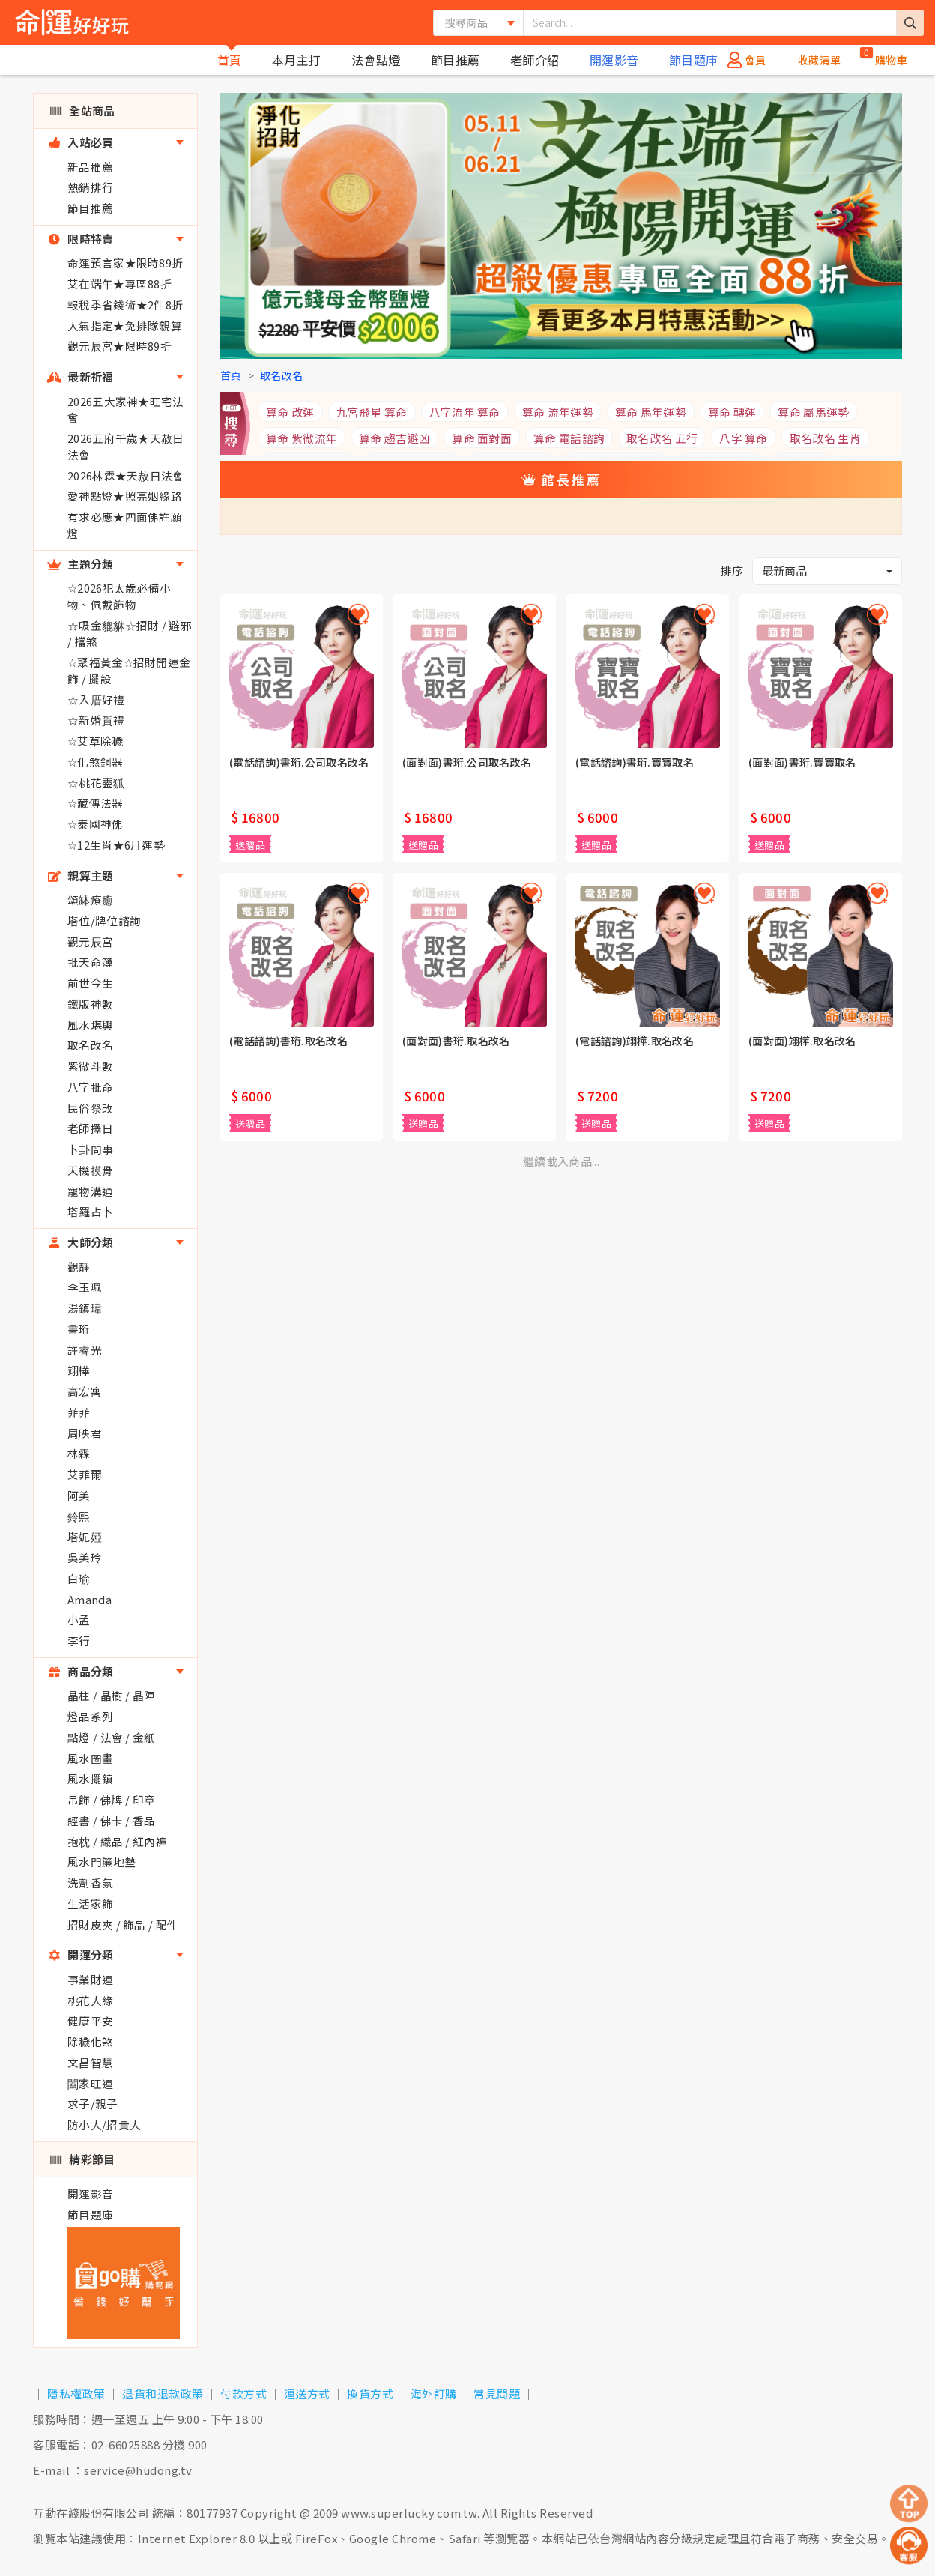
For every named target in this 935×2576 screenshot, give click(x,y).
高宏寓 (84, 1391)
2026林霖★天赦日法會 (125, 475)
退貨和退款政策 (163, 2393)
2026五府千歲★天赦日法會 (125, 446)
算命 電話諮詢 (569, 438)
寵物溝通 (90, 1191)
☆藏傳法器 (95, 803)
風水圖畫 (90, 1758)
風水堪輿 (90, 1024)
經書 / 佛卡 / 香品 (111, 1820)
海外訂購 (434, 2393)
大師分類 (80, 1242)
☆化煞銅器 (95, 762)
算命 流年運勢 (557, 412)
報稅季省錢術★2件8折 (125, 304)
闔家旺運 (90, 2083)
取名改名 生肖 (825, 438)
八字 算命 (743, 438)
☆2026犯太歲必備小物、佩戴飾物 (119, 596)
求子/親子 (92, 2103)
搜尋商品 (466, 22)
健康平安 (90, 2020)
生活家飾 (90, 1903)
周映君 (84, 1433)
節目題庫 (693, 60)
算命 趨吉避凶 (394, 438)
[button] (827, 571)
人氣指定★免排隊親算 (124, 325)
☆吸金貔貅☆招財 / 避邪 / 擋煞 (129, 633)
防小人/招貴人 (104, 2124)
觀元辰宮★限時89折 (119, 346)
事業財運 (90, 1979)
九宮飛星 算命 (372, 412)
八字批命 (90, 1087)
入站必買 (80, 142)
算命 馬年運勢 (650, 412)
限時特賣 (80, 239)
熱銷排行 (90, 187)
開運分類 (80, 1954)
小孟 (79, 1619)
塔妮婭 (84, 1536)
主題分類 (80, 564)
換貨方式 (370, 2393)
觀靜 (79, 1267)
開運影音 (614, 60)
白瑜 (79, 1578)
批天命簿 (90, 962)
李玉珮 (84, 1287)
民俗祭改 (90, 1108)
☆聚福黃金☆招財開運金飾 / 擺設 (128, 670)
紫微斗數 (90, 1066)
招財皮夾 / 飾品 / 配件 (122, 1924)
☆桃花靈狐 (96, 782)
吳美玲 (84, 1557)
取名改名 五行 (662, 438)
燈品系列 (90, 1716)
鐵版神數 (90, 1004)
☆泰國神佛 (95, 824)
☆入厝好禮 (96, 699)
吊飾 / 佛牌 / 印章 (111, 1799)
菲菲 (79, 1412)
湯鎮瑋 (84, 1308)
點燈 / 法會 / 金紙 (111, 1737)
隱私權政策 (76, 2393)
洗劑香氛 (90, 1882)
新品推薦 (90, 167)
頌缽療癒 (90, 899)
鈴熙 (79, 1516)
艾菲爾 (84, 1474)
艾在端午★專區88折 (119, 283)
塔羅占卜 (90, 1211)
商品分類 (80, 1671)
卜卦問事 (90, 1149)
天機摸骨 (90, 1170)
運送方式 (307, 2393)
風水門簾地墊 (101, 1861)
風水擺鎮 (90, 1778)
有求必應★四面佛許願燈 (124, 525)
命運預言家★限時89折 (125, 262)
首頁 (229, 60)
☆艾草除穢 (95, 741)
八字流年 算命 (464, 412)
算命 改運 (290, 412)
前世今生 (90, 983)
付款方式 (243, 2393)
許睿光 (84, 1350)
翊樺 (79, 1370)
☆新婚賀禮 (96, 720)
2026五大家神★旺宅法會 (125, 409)
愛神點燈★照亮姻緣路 (124, 496)
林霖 (79, 1453)
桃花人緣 (90, 2000)
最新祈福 (80, 376)
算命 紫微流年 (301, 438)
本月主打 (296, 60)
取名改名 (90, 1045)
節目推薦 (455, 60)
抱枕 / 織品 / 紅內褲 (117, 1841)
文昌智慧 (90, 2062)
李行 (79, 1640)
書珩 (79, 1329)
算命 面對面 (482, 438)
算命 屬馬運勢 (813, 412)
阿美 (79, 1495)
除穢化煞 (90, 2041)
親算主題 (80, 875)
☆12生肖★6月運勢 (116, 845)
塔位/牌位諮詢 (104, 920)
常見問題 (496, 2393)
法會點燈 (376, 60)
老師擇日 (90, 1128)
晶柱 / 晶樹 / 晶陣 (111, 1695)
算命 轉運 (732, 412)
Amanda (89, 1599)
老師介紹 (535, 60)
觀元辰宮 (90, 941)
